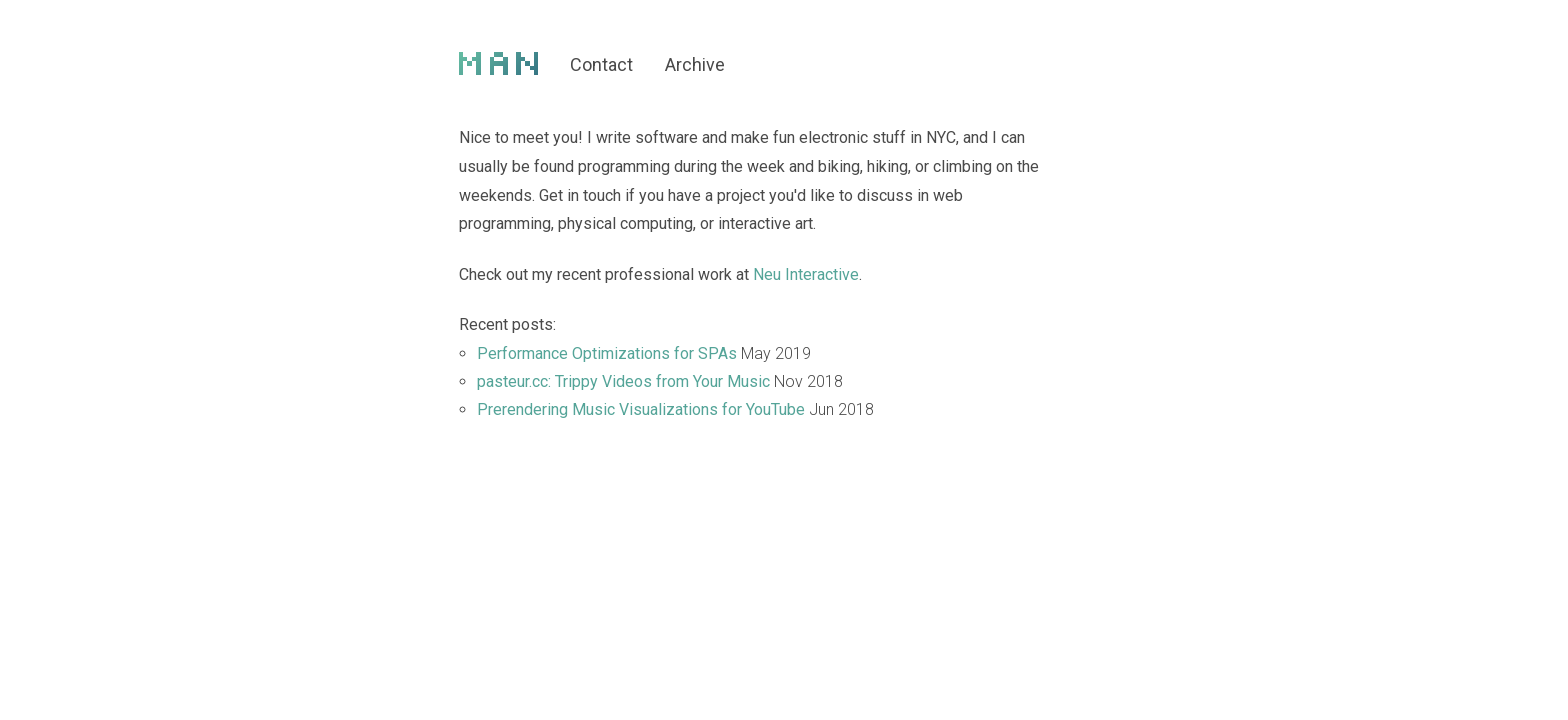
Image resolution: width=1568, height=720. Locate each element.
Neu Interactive (806, 274)
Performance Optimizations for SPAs (607, 353)
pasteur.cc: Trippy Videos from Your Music (623, 381)
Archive (695, 64)
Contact (601, 64)
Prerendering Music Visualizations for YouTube (641, 409)
